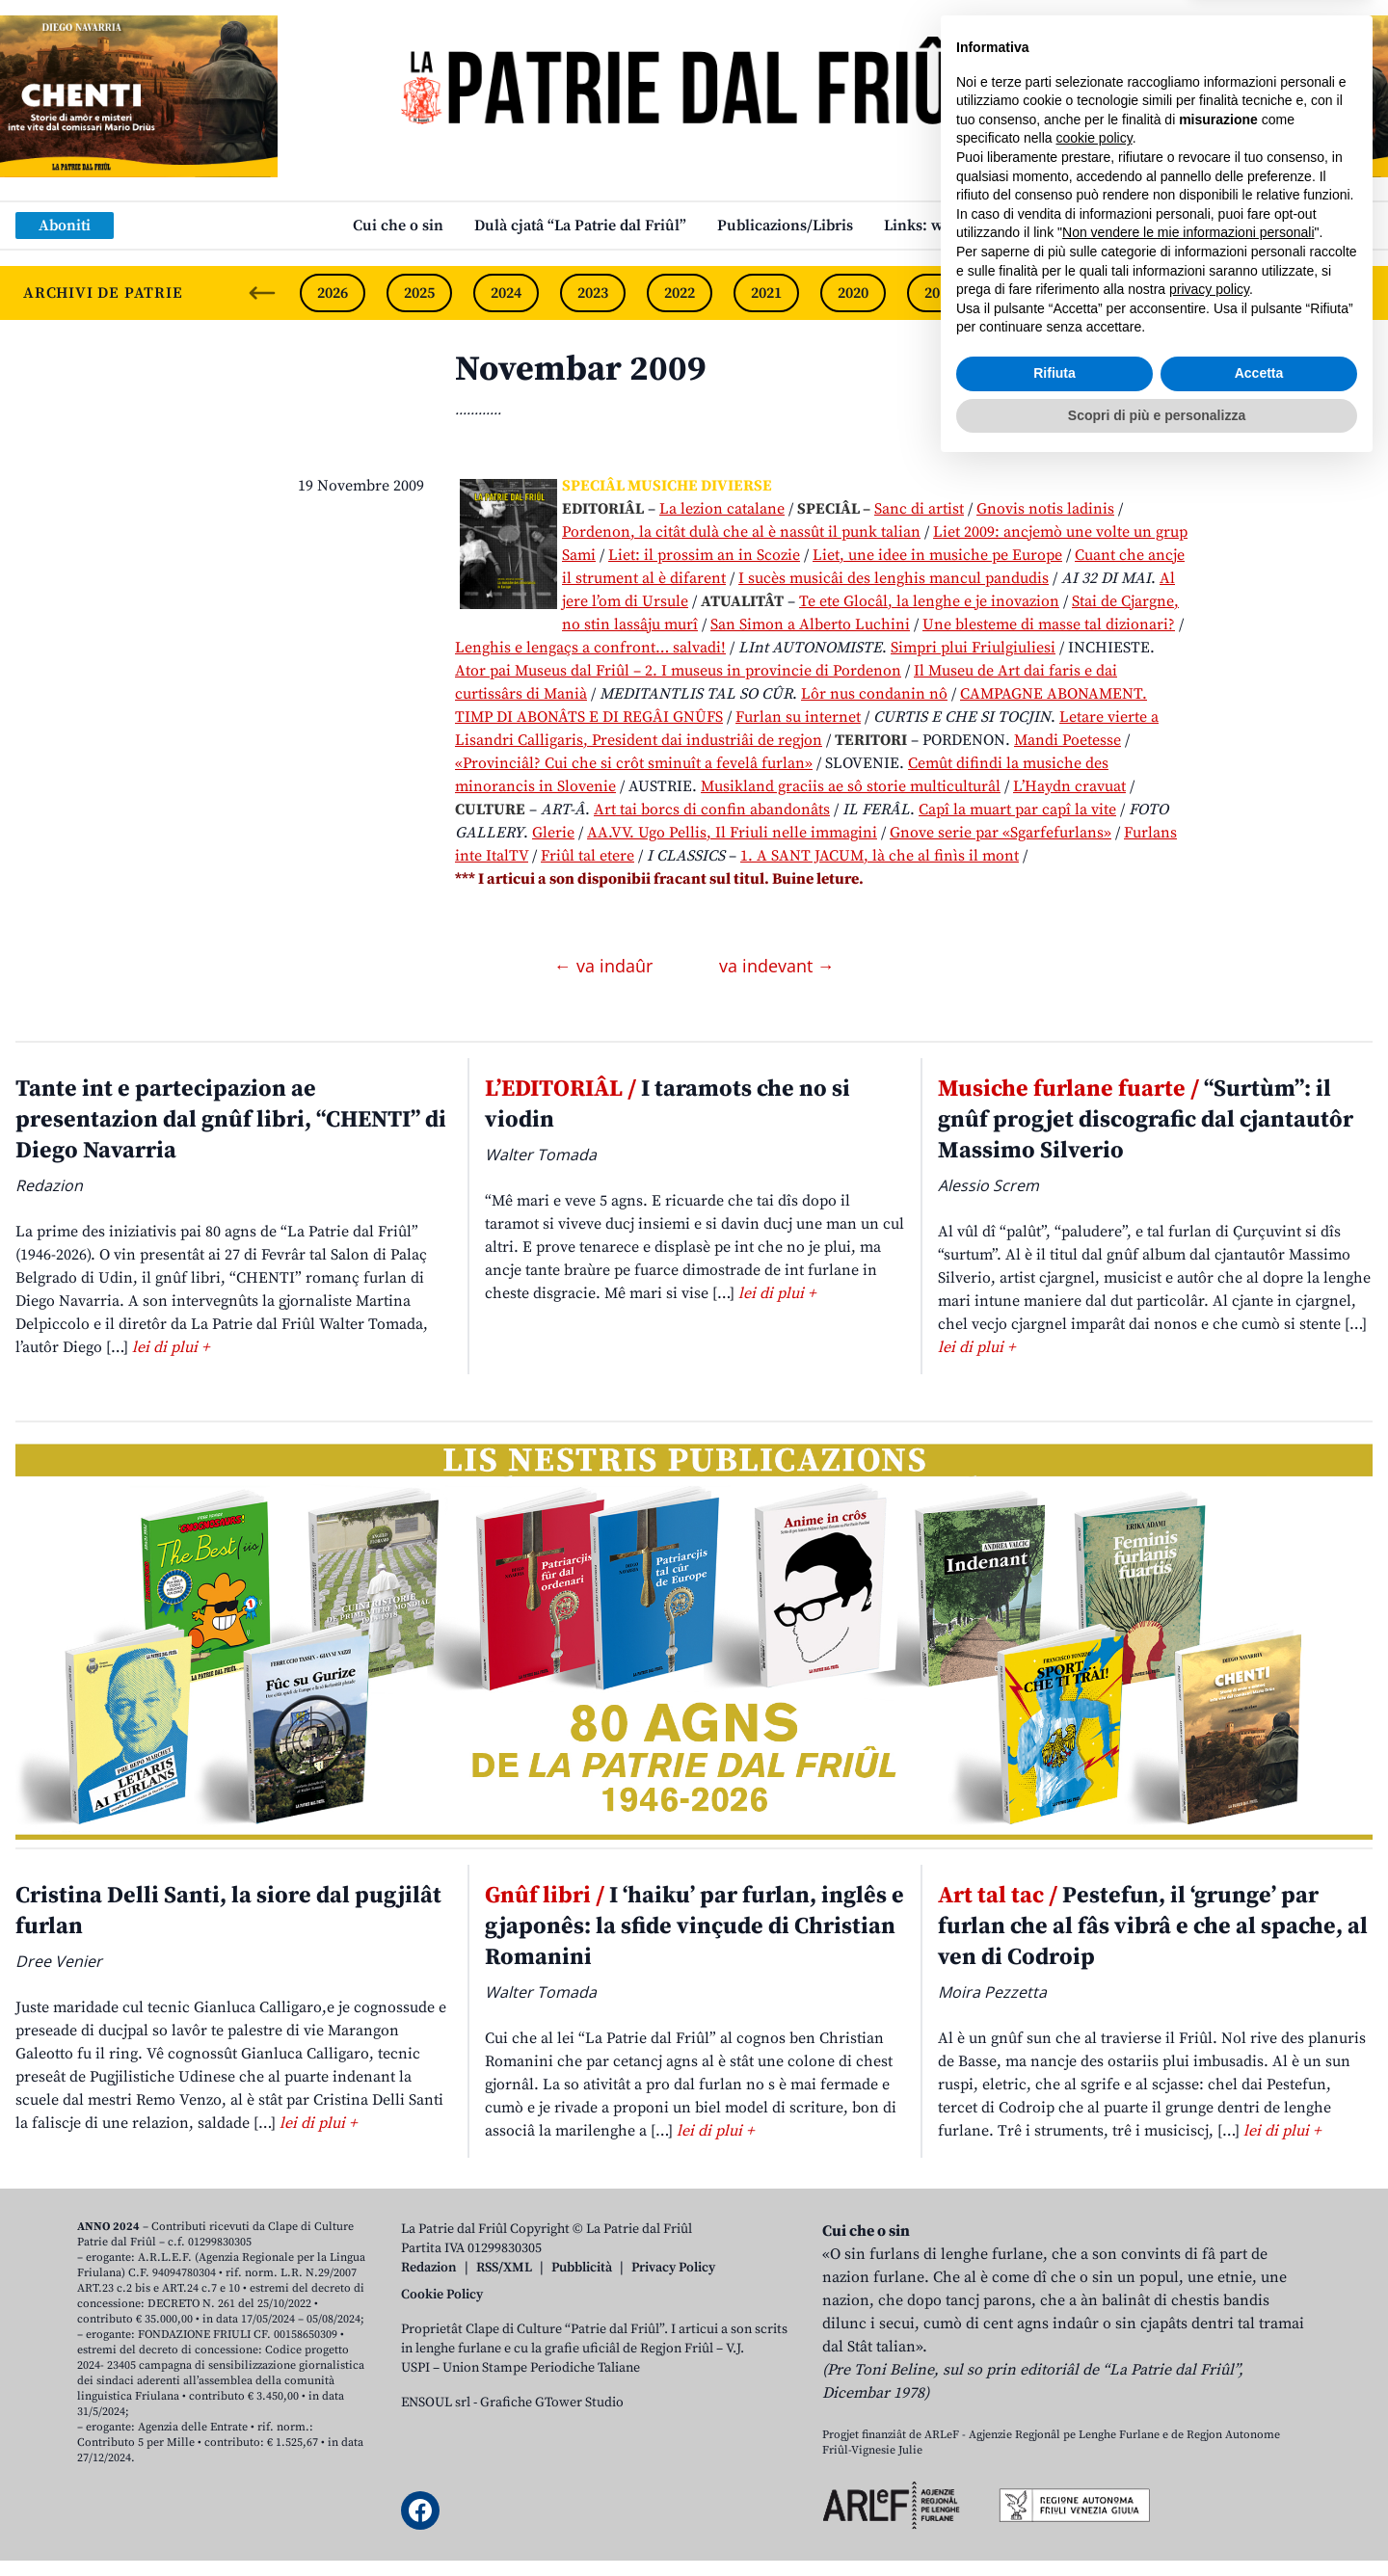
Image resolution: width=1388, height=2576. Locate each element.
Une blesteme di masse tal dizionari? (1048, 624)
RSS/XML (504, 2267)
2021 (766, 293)
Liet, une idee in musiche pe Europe (937, 555)
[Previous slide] (262, 293)
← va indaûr (605, 965)
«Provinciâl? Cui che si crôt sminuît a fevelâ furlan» (634, 763)
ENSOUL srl (435, 2402)
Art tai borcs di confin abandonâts (712, 809)
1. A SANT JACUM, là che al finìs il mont (879, 855)
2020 (853, 293)
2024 (506, 293)
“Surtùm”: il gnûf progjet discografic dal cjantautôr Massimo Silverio (1145, 1120)
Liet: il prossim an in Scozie (704, 555)
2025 (419, 293)
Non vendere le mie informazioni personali (1188, 2341)
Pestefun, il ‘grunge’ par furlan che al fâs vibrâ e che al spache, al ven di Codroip (1153, 1926)
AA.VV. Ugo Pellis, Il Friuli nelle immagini (732, 832)
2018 (1026, 293)
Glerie (553, 832)
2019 (939, 293)
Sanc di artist (919, 508)
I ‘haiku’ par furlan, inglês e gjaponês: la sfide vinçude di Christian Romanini (694, 1926)
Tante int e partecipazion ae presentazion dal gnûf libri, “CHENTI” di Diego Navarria (230, 1120)
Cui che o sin (398, 225)
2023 (592, 293)
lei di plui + (170, 1347)
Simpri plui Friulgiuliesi (973, 647)
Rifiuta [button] (1054, 2481)
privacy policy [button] (1209, 2397)
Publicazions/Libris (785, 225)
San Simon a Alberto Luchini (810, 624)
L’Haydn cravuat (1069, 786)
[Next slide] (1357, 293)
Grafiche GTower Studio (552, 2402)
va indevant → (777, 965)
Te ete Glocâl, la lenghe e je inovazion (929, 601)
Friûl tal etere (587, 855)
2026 (332, 293)
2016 (1200, 293)
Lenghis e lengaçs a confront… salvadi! (590, 647)
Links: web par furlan (959, 225)
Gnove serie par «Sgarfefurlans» (1000, 832)
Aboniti (65, 225)
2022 (679, 293)
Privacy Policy (673, 2267)
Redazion (429, 2267)
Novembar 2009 (581, 369)
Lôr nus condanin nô (874, 694)
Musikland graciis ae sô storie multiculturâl (851, 786)
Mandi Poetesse (1067, 740)
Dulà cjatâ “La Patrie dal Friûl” (580, 225)
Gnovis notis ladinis (1045, 508)
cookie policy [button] (1094, 2246)
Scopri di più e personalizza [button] (1156, 2523)
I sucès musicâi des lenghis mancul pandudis (893, 578)
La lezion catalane (722, 508)
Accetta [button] (1259, 2481)
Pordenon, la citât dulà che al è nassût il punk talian (741, 532)
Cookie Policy (442, 2294)
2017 (1113, 293)
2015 (1286, 293)
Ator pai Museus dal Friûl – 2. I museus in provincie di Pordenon (678, 670)
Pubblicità (581, 2267)
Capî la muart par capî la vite (1017, 809)
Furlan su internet (798, 717)
